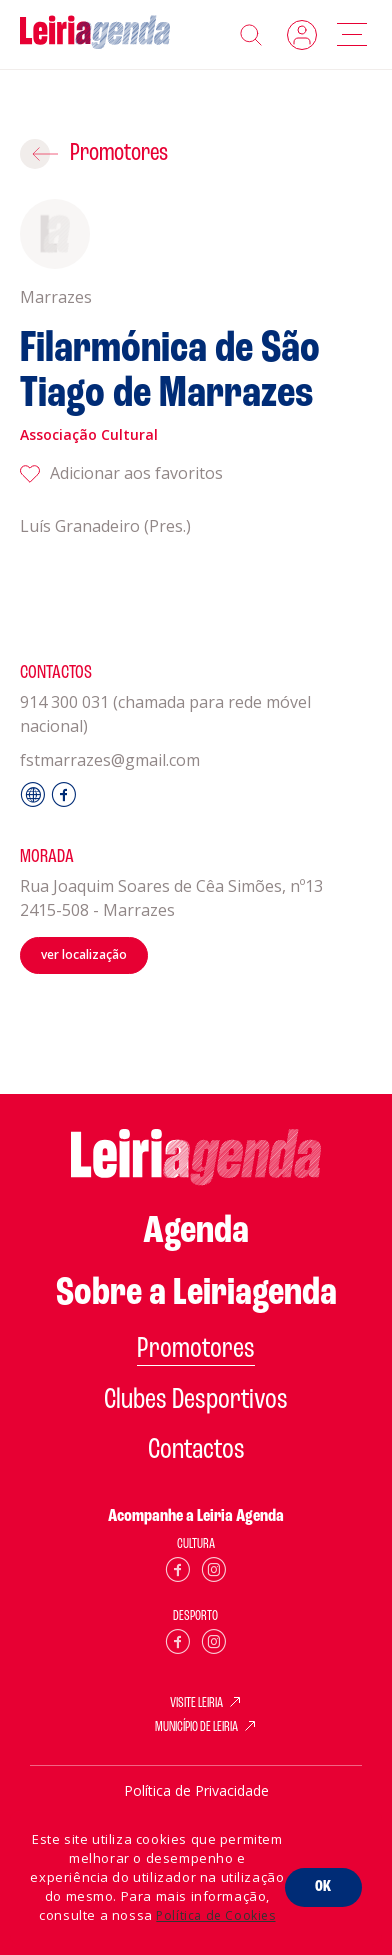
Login (302, 35)
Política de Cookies (215, 1915)
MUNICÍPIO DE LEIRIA (196, 1728)
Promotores (119, 153)
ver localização (84, 954)
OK (323, 1887)
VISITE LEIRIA (196, 1704)
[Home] (95, 34)
